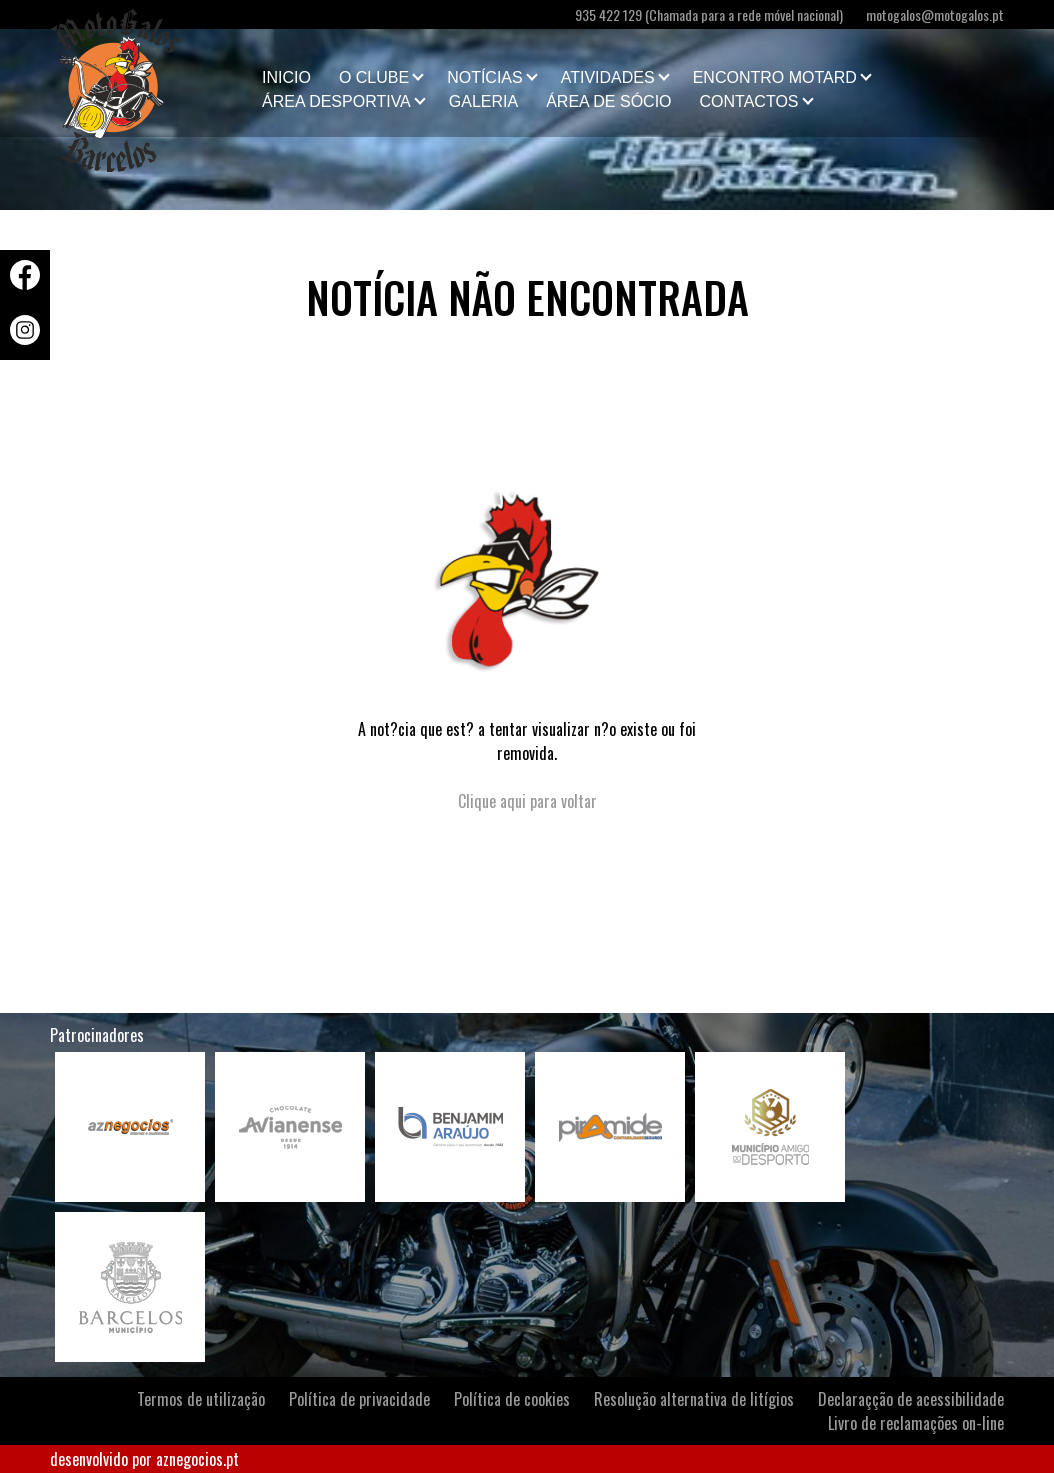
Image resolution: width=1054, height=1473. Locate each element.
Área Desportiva (336, 101)
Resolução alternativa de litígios (694, 1399)
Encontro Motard (775, 77)
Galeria (483, 101)
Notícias (485, 77)
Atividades (608, 77)
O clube (374, 77)
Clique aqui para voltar (527, 801)
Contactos (749, 101)
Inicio (286, 77)
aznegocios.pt (197, 1459)
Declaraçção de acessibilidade (911, 1399)
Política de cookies (512, 1399)
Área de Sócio (608, 101)
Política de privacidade (359, 1399)
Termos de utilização (201, 1399)
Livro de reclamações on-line (916, 1423)
